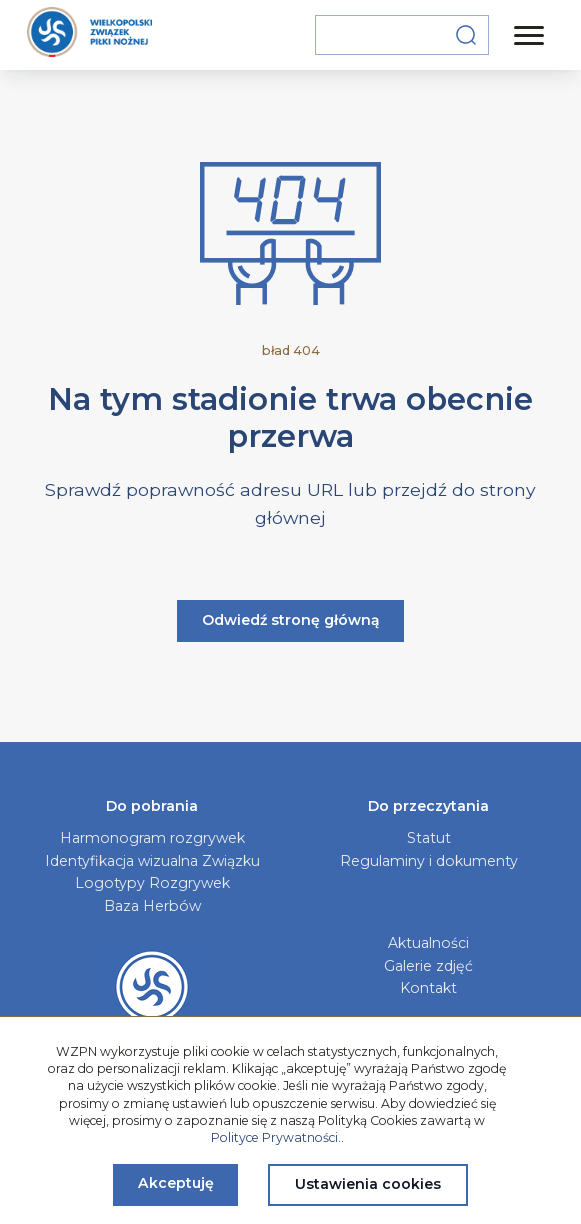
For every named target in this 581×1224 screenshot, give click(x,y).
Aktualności (428, 943)
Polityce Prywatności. (276, 1137)
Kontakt (428, 988)
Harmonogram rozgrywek (152, 838)
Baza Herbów (152, 906)
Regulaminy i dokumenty (429, 861)
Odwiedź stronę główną (291, 620)
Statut (429, 838)
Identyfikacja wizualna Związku (152, 861)
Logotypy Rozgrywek (152, 883)
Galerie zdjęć (428, 966)
